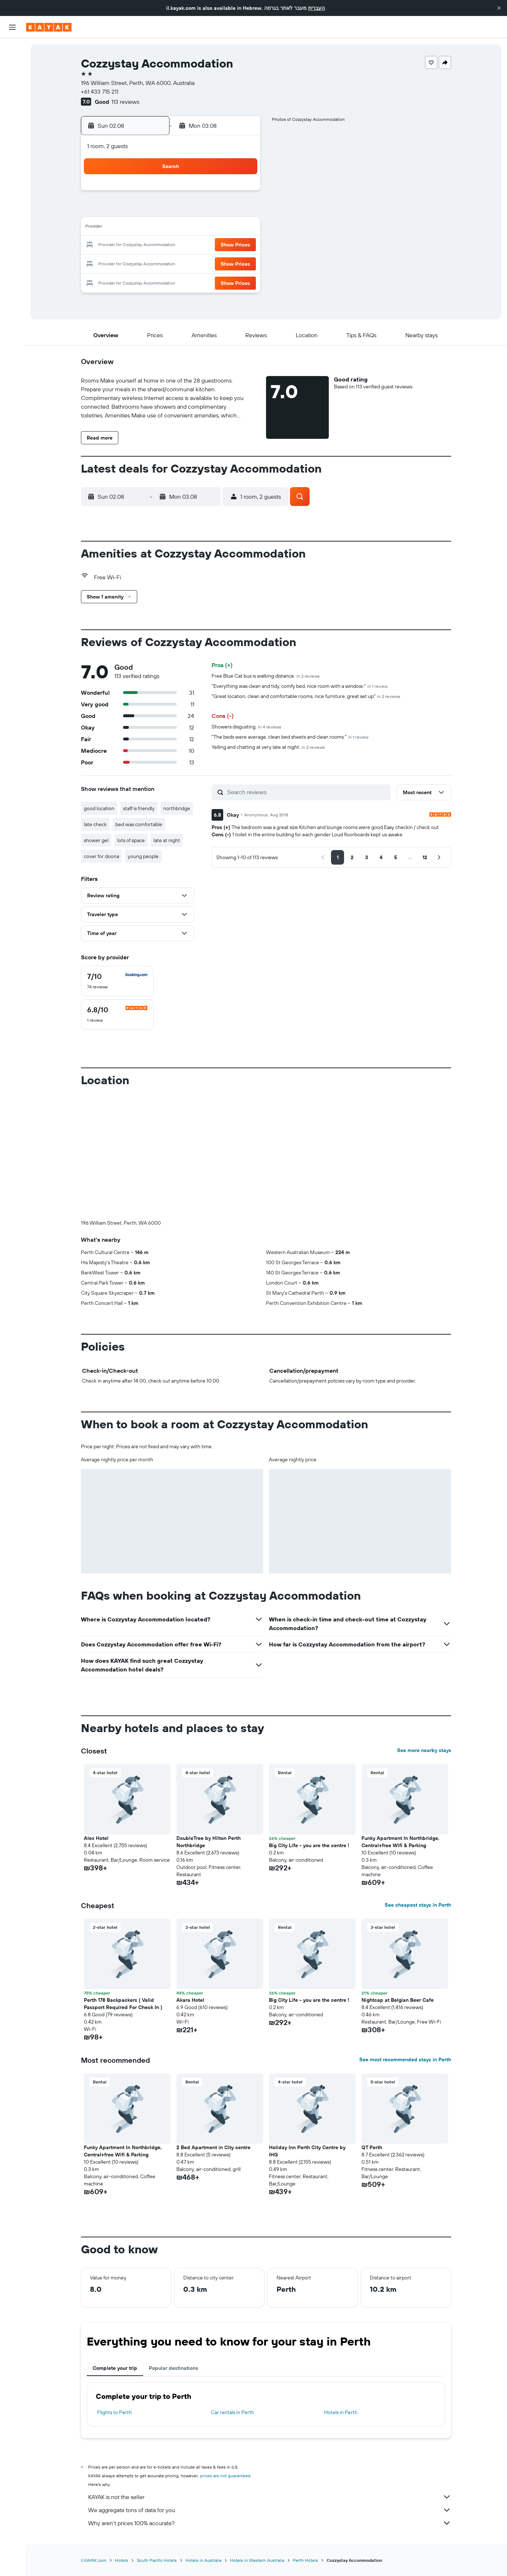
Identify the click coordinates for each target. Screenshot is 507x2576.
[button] (499, 8)
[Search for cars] (12, 80)
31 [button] (154, 280)
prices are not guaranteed (225, 2475)
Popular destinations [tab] (173, 2368)
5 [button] (189, 210)
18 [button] (172, 245)
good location (99, 808)
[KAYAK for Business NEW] (12, 131)
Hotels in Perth (340, 2412)
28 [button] (224, 262)
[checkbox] (117, 981)
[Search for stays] (12, 64)
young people (143, 856)
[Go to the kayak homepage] (48, 27)
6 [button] (206, 210)
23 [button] (137, 262)
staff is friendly (139, 808)
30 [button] (136, 280)
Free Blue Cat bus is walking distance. (266, 676)
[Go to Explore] (12, 100)
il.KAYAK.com (93, 2560)
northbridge (176, 808)
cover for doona (101, 856)
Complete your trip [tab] (115, 2368)
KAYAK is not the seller (269, 2497)
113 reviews (125, 101)
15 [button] (241, 228)
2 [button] (137, 210)
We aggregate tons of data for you (269, 2510)
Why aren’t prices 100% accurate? (269, 2523)
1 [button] (241, 193)
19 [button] (189, 245)
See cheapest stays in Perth (418, 1905)
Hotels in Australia (203, 2560)
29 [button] (241, 262)
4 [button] (171, 210)
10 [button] (154, 228)
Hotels (121, 2560)
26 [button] (189, 262)
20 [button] (206, 245)
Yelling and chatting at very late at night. (268, 747)
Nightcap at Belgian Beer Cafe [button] (397, 2000)
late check (95, 824)
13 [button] (206, 228)
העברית (316, 8)
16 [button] (137, 245)
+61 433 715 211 (99, 91)
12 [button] (189, 228)
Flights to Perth (114, 2412)
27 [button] (207, 262)
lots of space (131, 840)
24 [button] (154, 262)
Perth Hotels (305, 2560)
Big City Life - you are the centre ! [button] (309, 1845)
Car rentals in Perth (232, 2412)
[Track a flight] (12, 116)
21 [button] (224, 245)
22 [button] (241, 245)
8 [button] (241, 210)
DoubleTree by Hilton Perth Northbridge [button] (208, 1842)
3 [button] (154, 210)
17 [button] (154, 245)
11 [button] (171, 228)
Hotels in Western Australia (257, 2560)
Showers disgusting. (246, 726)
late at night (167, 840)
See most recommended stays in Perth (405, 2059)
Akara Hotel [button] (190, 2000)
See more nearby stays (424, 1750)
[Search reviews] (307, 792)
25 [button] (171, 262)
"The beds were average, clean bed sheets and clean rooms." (290, 737)
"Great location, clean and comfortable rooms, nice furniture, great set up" (306, 696)
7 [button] (223, 210)
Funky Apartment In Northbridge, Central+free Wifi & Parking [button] (400, 1842)
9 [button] (137, 228)
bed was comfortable (138, 824)
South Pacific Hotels (157, 2560)
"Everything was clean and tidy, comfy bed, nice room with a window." (300, 686)
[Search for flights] (12, 49)
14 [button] (224, 228)
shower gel (96, 840)
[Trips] (12, 151)
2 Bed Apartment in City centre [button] (213, 2147)
